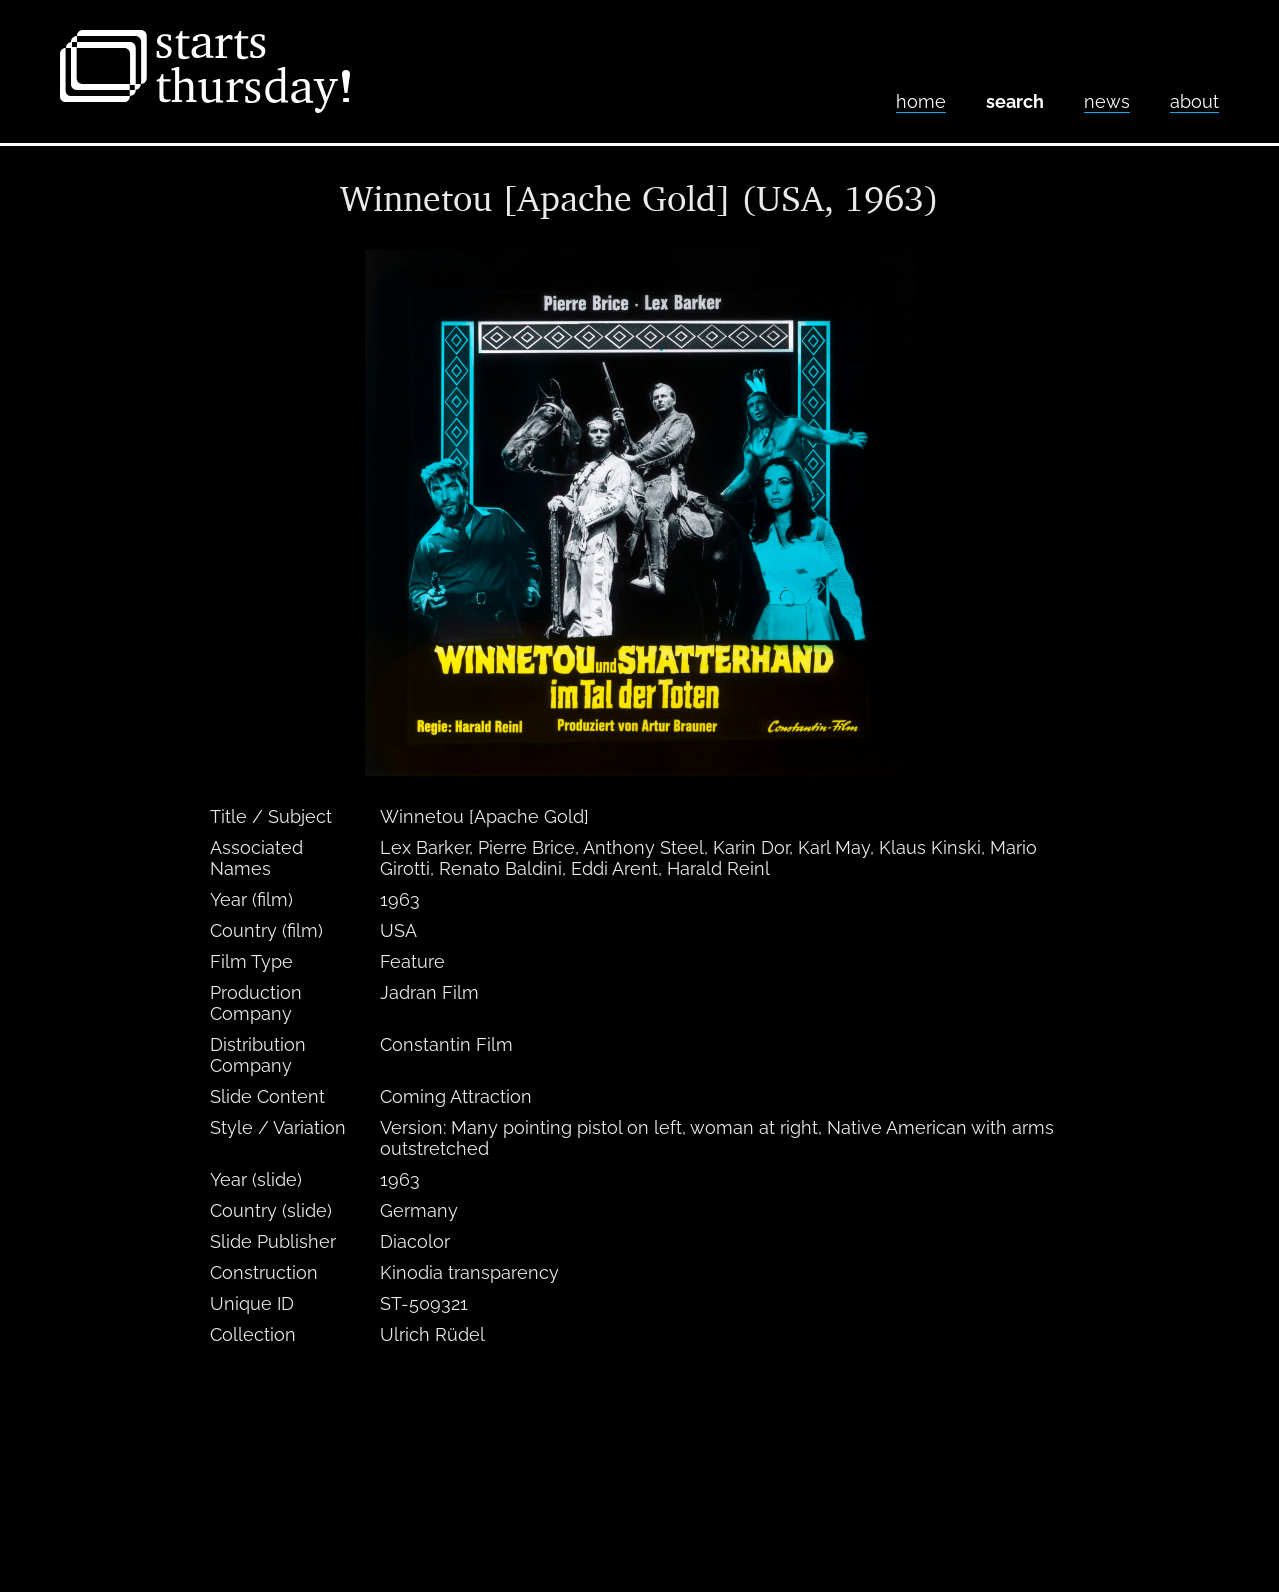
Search (1015, 101)
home (921, 101)
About (1194, 101)
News (1107, 101)
